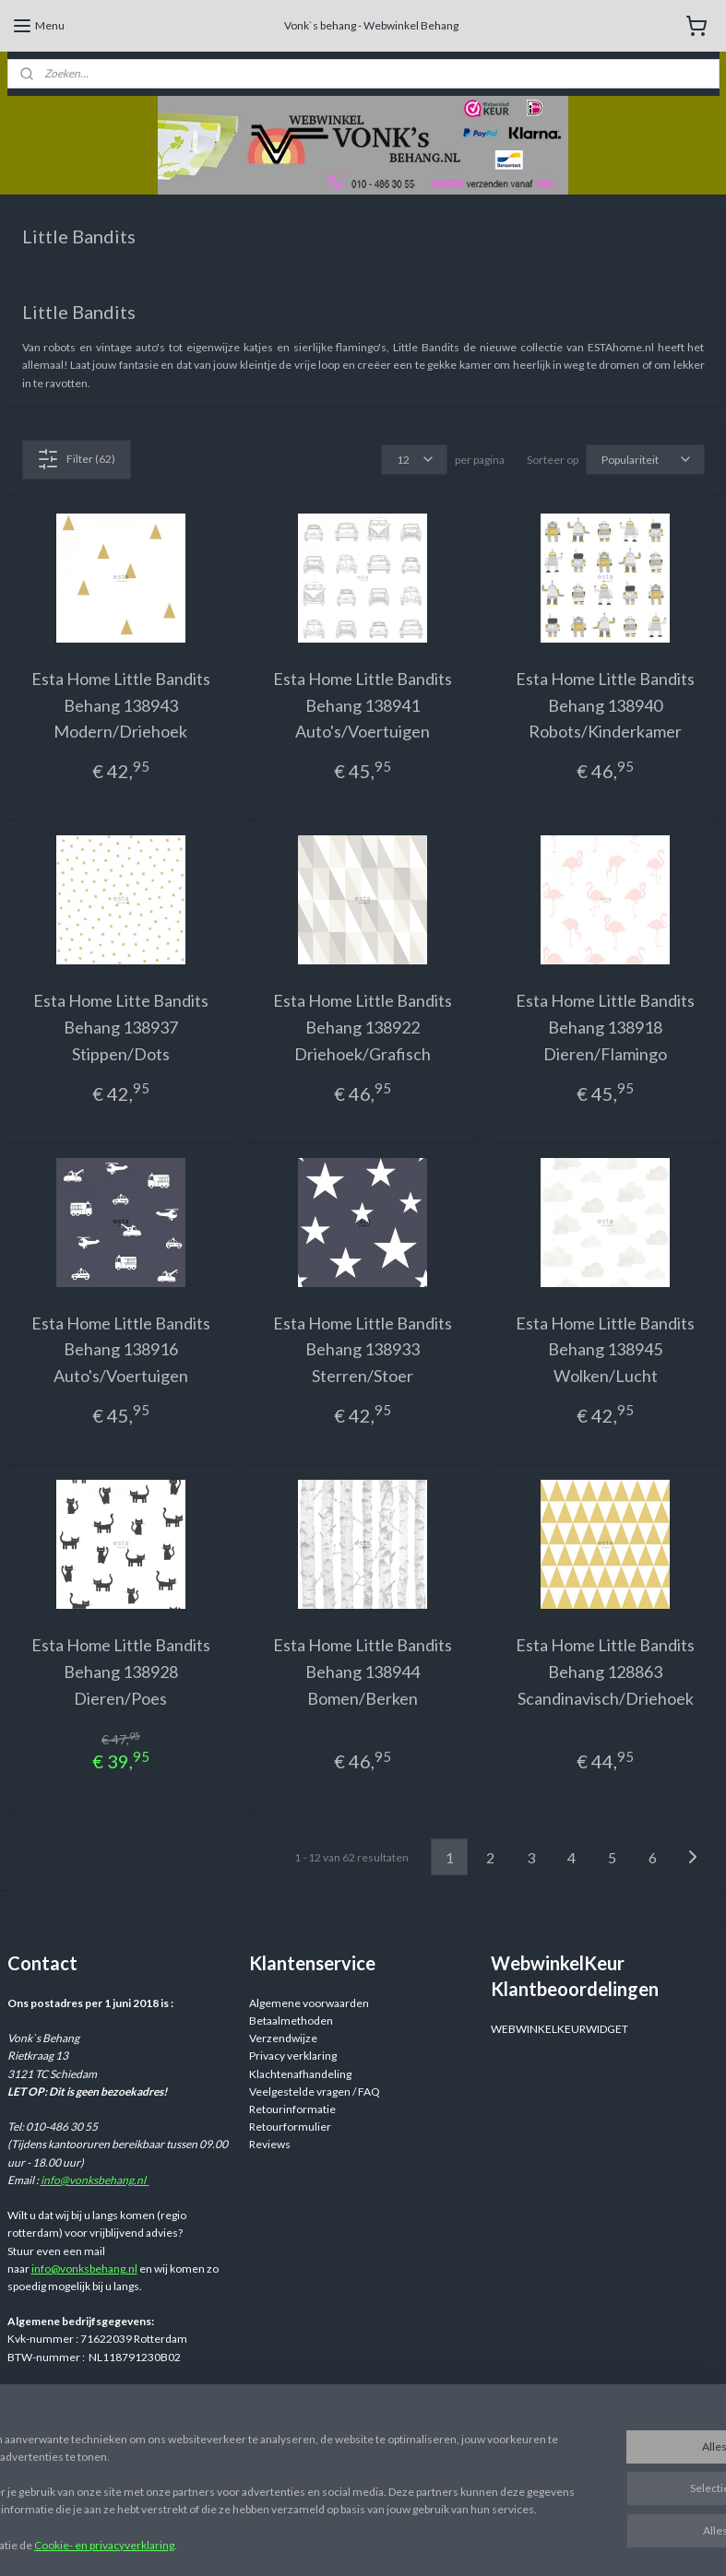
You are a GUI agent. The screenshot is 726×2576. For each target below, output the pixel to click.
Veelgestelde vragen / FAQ (314, 2091)
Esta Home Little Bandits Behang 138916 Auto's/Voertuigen (120, 1349)
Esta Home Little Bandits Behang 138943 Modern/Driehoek (120, 704)
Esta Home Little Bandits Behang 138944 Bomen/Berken (362, 1671)
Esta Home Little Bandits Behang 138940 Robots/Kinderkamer (605, 704)
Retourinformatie (292, 2109)
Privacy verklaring (293, 2055)
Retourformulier (290, 2126)
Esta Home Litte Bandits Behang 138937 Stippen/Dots (120, 1027)
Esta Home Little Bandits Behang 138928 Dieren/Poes (120, 1671)
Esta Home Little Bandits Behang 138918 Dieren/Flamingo (605, 1027)
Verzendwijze (283, 2038)
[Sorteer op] (645, 458)
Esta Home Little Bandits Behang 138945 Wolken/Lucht (605, 1349)
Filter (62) (76, 458)
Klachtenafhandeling (300, 2074)
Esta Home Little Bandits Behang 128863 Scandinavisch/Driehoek (605, 1671)
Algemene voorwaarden (309, 2003)
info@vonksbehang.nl (95, 2180)
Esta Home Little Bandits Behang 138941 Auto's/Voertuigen (362, 704)
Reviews (270, 2144)
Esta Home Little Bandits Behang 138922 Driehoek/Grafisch (362, 1027)
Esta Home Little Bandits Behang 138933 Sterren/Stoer (362, 1349)
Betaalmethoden (291, 2020)
